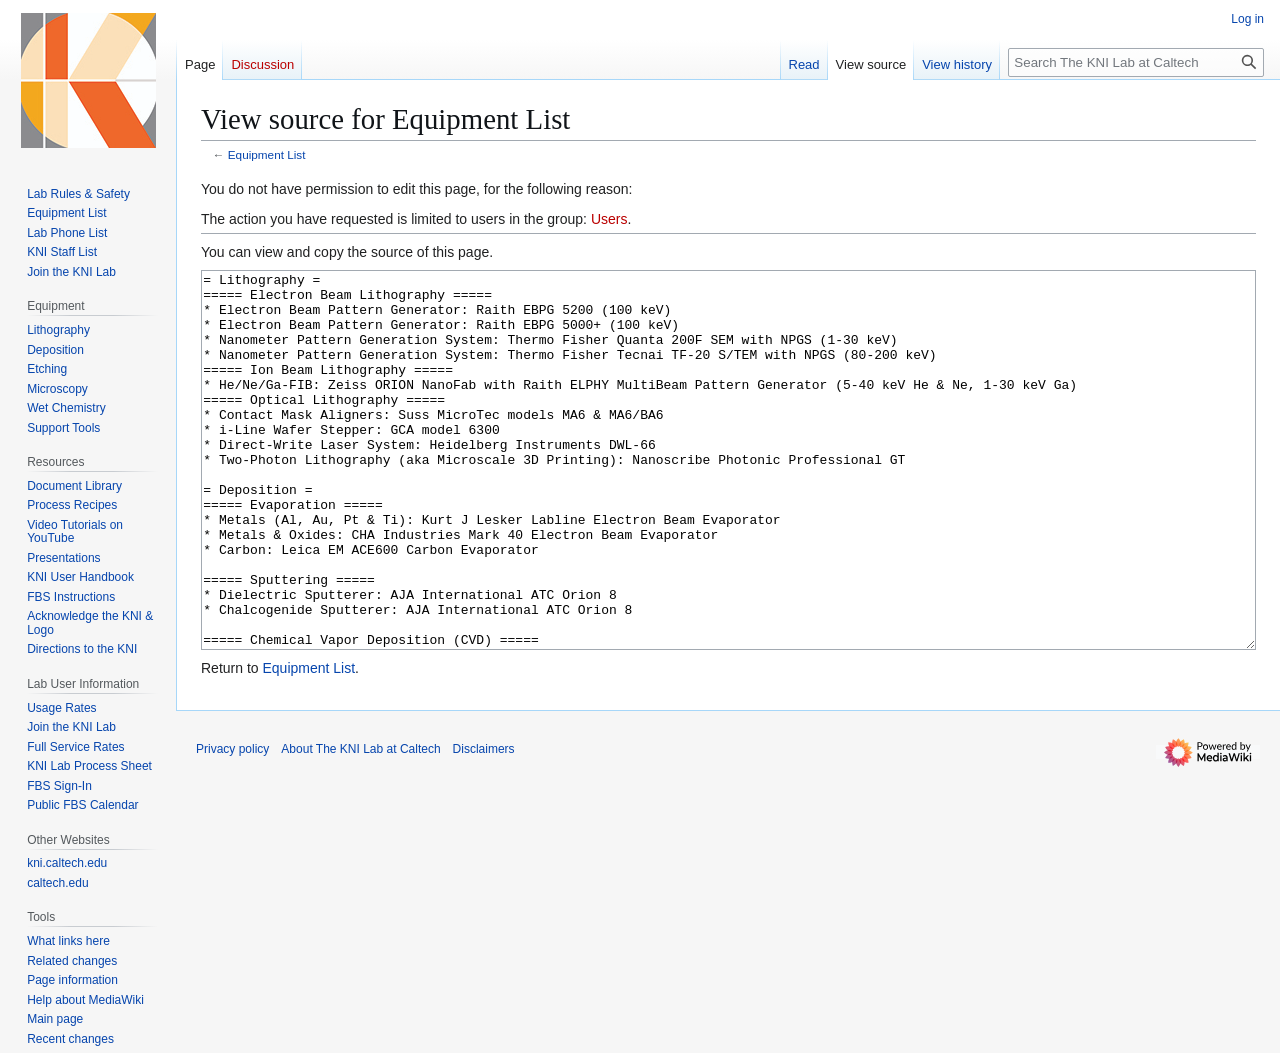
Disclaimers (484, 824)
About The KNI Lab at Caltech (360, 824)
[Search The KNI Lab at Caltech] (1136, 62)
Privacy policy (232, 824)
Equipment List (267, 154)
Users (609, 219)
